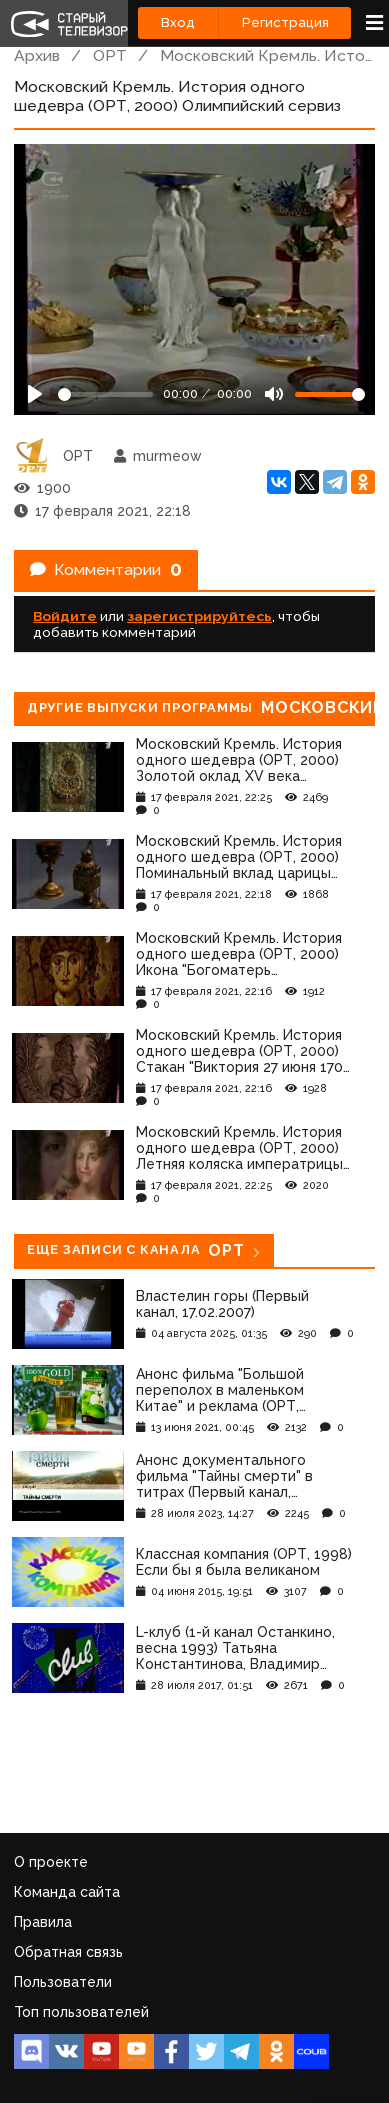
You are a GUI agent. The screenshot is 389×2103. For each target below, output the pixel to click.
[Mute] (274, 394)
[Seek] (105, 394)
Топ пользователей (81, 2012)
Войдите (65, 616)
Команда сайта (67, 1892)
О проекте (51, 1862)
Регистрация (285, 22)
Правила (43, 1922)
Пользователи (63, 1982)
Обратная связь (68, 1952)
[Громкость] (330, 394)
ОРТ (110, 55)
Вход (178, 22)
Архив (37, 55)
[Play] (35, 394)
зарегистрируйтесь (199, 616)
